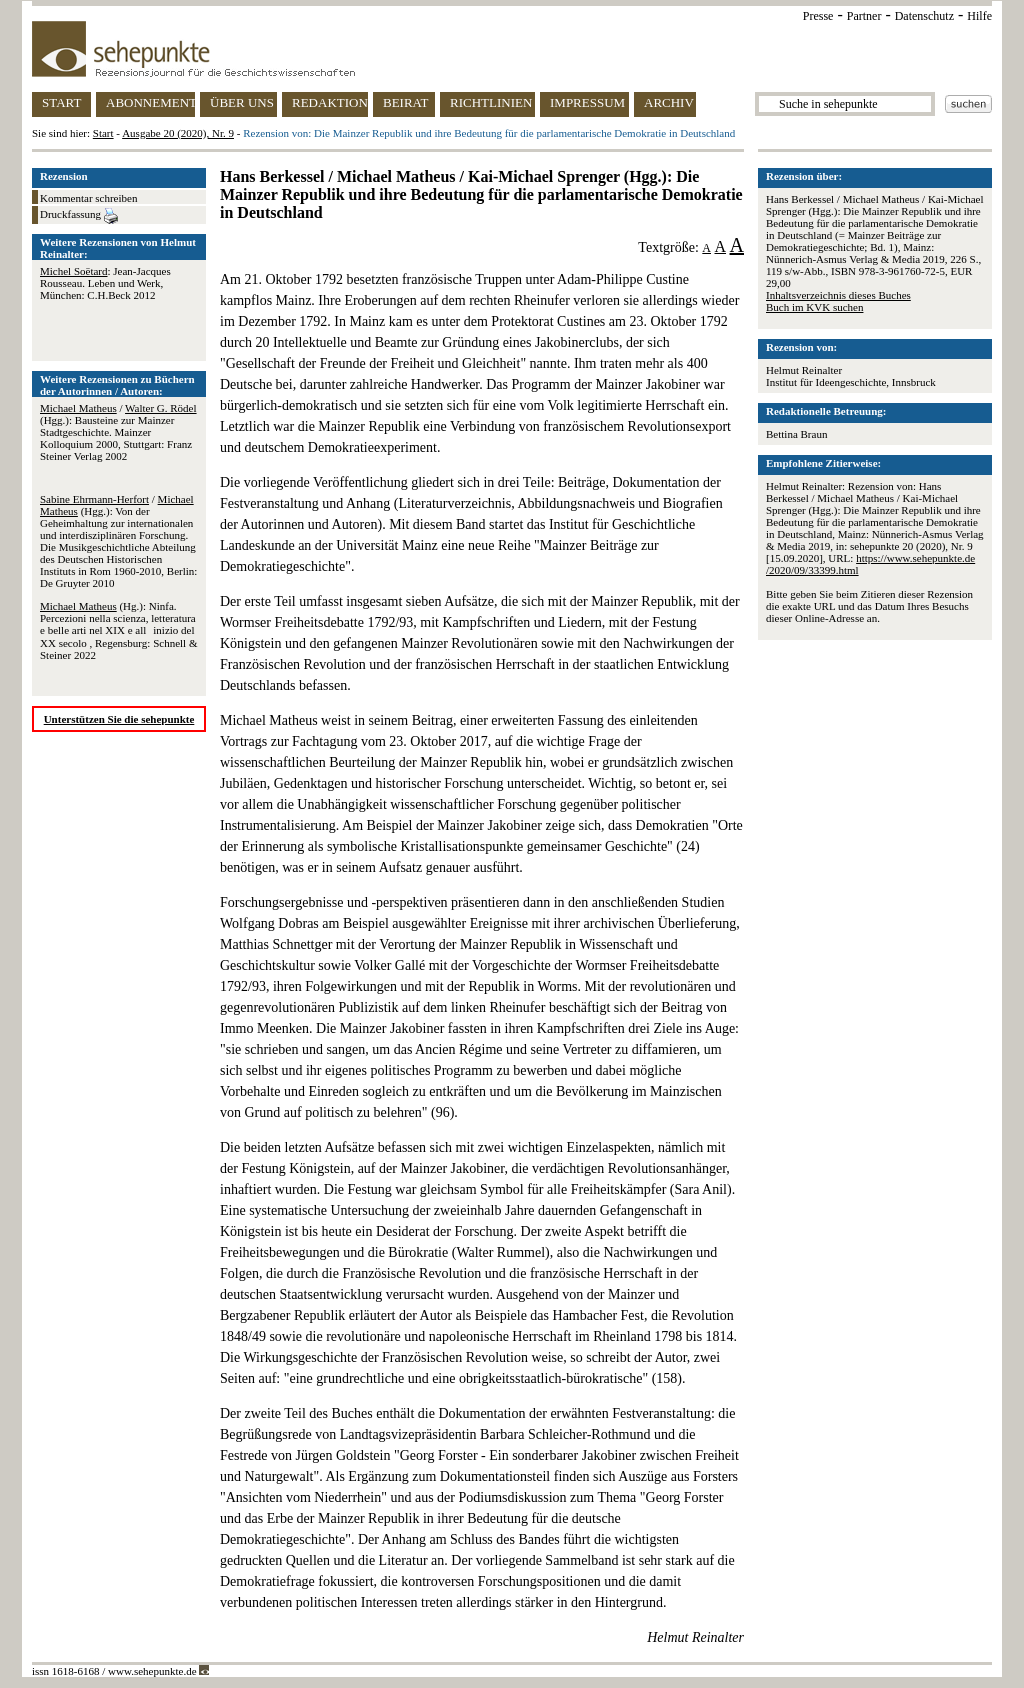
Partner (864, 16)
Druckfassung (79, 216)
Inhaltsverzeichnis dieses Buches (838, 295)
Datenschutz (924, 16)
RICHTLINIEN (491, 102)
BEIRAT (406, 102)
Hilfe (979, 16)
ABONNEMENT (150, 102)
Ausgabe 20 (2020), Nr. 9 (178, 133)
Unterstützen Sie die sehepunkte (119, 719)
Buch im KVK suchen (814, 307)
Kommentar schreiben (88, 198)
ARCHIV (669, 102)
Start (103, 133)
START (61, 102)
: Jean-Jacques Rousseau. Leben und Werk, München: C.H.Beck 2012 (105, 283)
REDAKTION (330, 102)
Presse (818, 16)
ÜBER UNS (242, 102)
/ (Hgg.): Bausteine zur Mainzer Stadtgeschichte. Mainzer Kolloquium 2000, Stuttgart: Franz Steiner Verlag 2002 (118, 432)
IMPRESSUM (587, 102)
